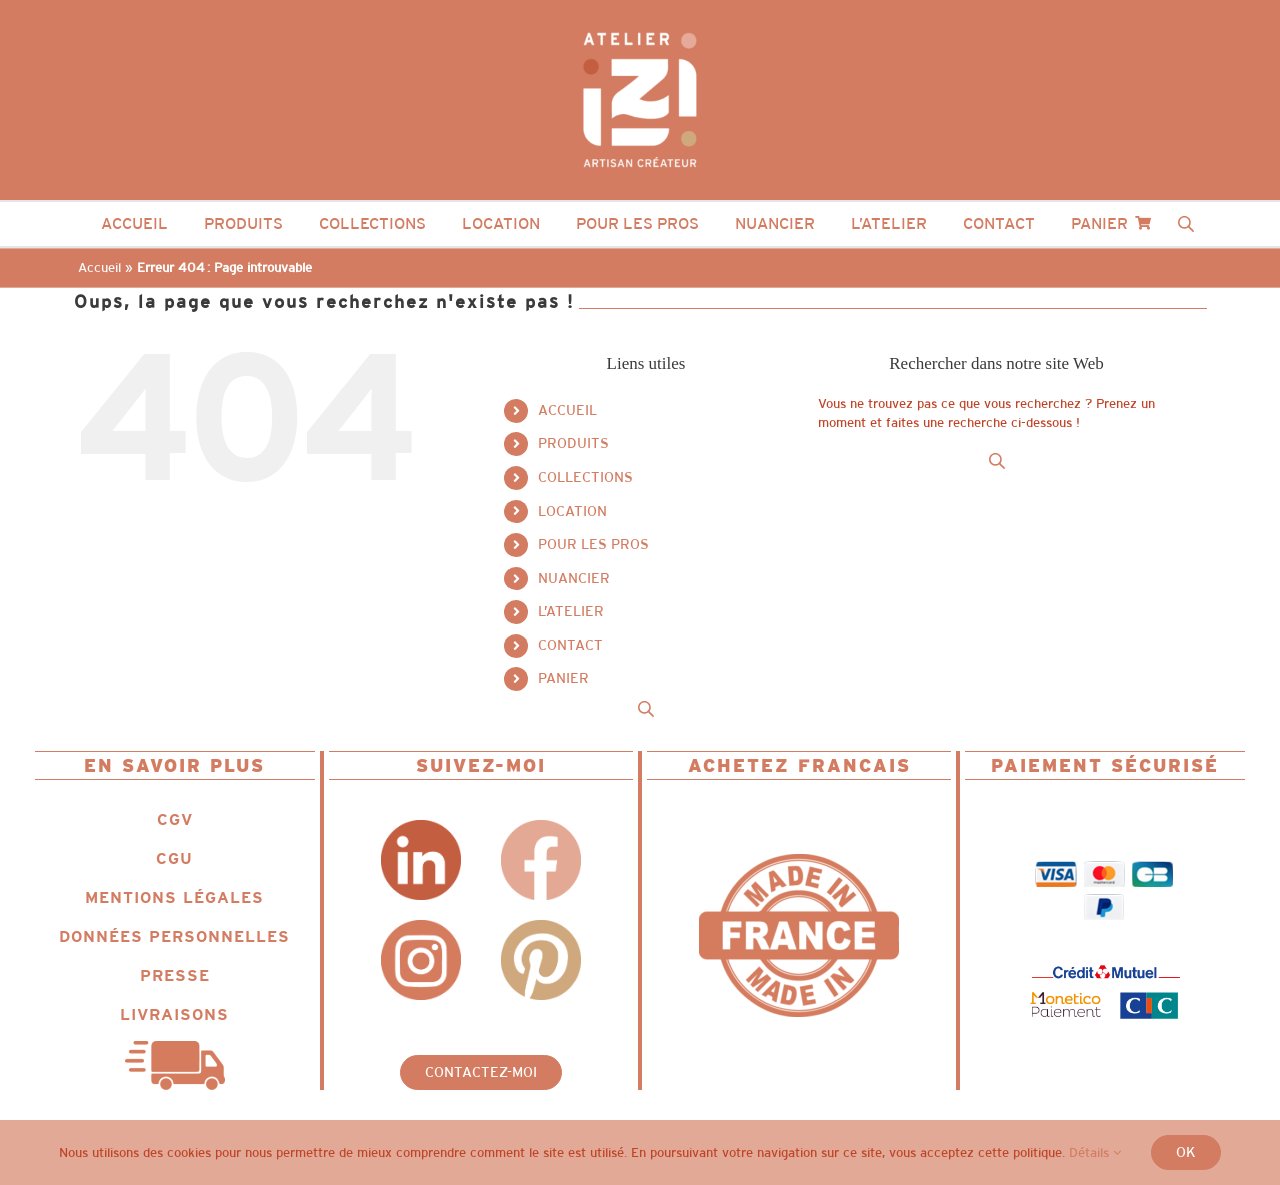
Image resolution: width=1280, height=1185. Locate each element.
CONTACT (570, 645)
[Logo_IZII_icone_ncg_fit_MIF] (799, 860)
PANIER (563, 678)
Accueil (99, 267)
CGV (175, 819)
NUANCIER (574, 578)
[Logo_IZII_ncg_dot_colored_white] (640, 26)
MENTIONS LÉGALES (174, 897)
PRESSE (175, 975)
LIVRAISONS (174, 1014)
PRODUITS (573, 443)
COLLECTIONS (585, 477)
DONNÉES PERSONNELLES (174, 936)
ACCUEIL (567, 410)
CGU (174, 858)
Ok (1186, 1152)
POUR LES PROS (593, 544)
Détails (1095, 1152)
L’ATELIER (571, 611)
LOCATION (572, 511)
